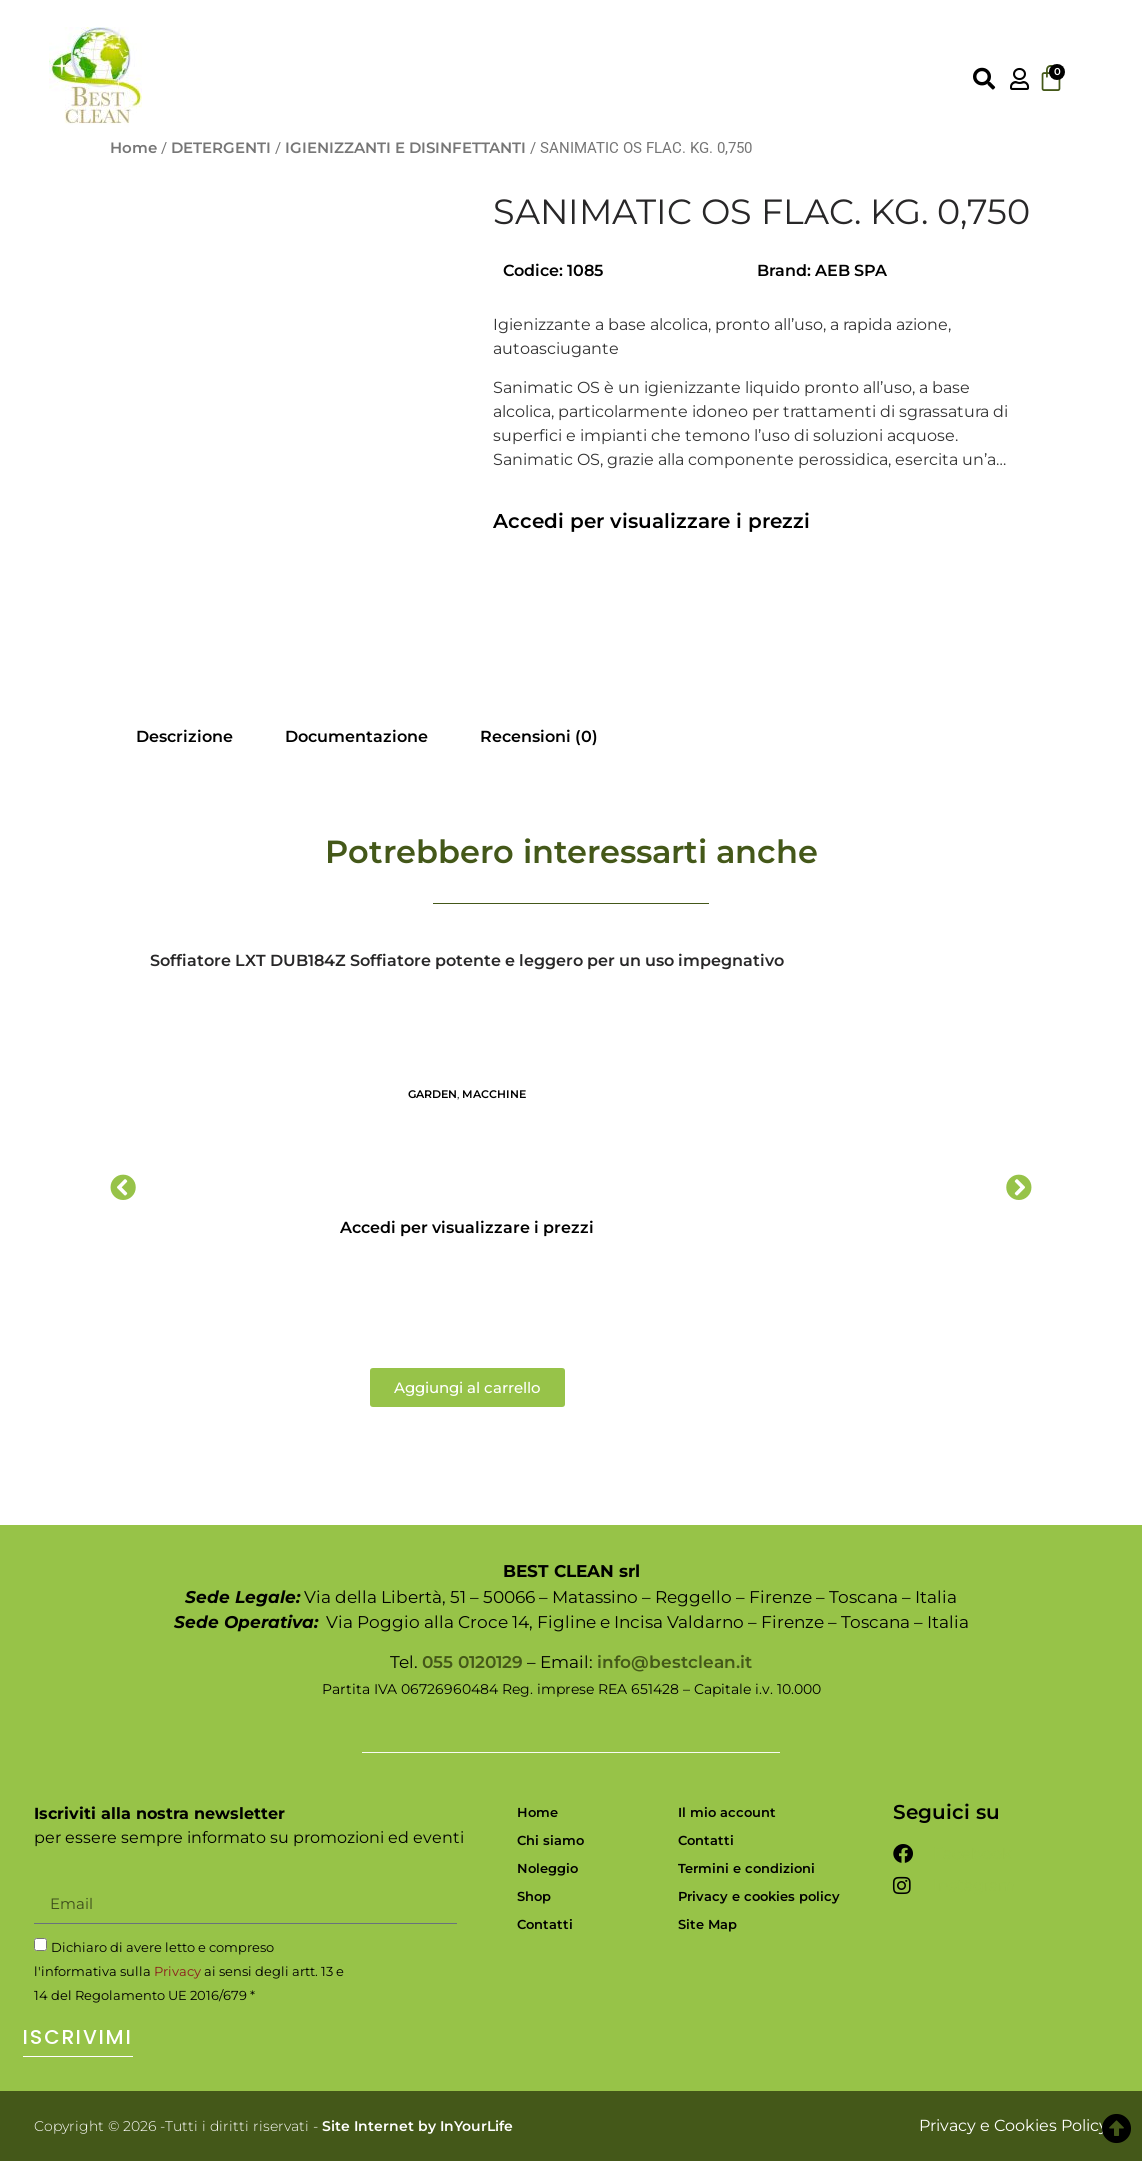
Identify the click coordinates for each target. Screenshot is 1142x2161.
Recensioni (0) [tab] (539, 736)
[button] (123, 1187)
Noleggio (547, 1868)
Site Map (707, 1924)
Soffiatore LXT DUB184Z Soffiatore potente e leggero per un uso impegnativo (467, 960)
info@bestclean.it (674, 1662)
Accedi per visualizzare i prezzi (651, 521)
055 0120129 (472, 1662)
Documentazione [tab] (356, 736)
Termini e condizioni (746, 1868)
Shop (534, 1896)
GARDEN (432, 1094)
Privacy (177, 1971)
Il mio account (727, 1812)
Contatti (545, 1924)
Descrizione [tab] (184, 736)
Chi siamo (550, 1840)
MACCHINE (494, 1094)
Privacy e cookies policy (759, 1896)
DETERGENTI (221, 148)
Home (133, 148)
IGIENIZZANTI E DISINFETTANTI (405, 148)
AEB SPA (851, 270)
